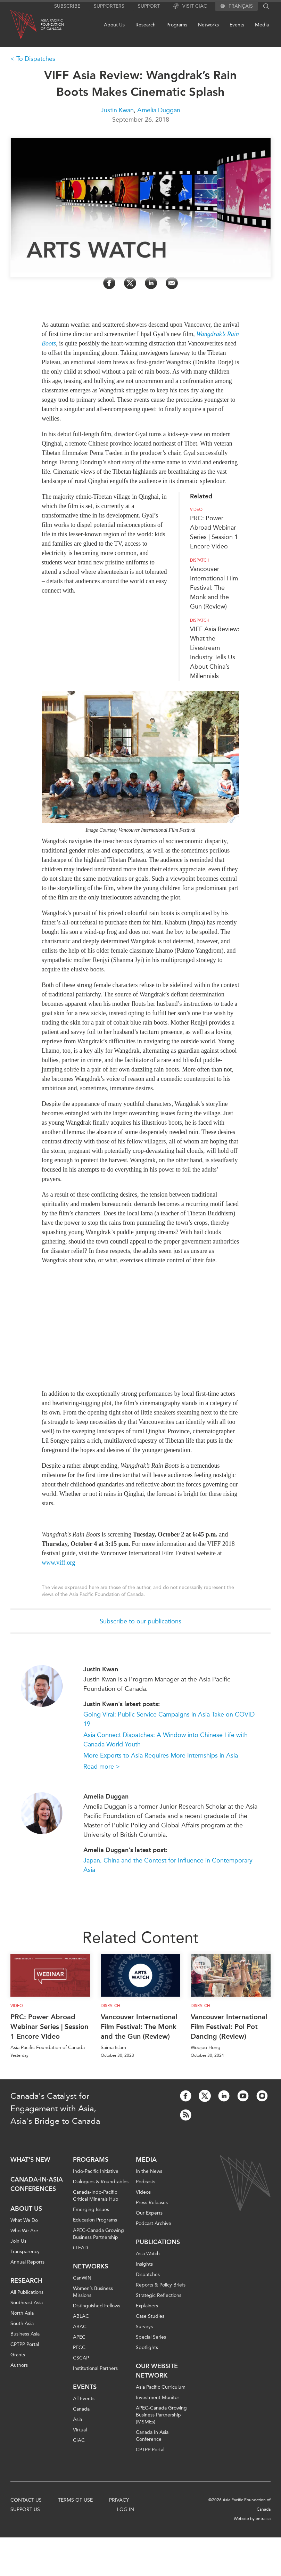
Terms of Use (75, 2500)
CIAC (79, 2440)
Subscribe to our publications (140, 1621)
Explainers (147, 2306)
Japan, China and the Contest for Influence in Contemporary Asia (168, 1865)
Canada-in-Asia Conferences (36, 2184)
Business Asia (25, 2334)
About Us (114, 25)
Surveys (144, 2327)
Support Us (25, 2509)
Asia (77, 2419)
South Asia (22, 2323)
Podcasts (145, 2182)
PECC (79, 2347)
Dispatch (199, 560)
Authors (19, 2365)
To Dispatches (35, 59)
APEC (79, 2337)
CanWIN (82, 2278)
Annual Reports (27, 2262)
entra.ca (263, 2518)
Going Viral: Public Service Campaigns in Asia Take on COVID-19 (170, 1719)
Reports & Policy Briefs (160, 2285)
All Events (83, 2399)
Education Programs (95, 2220)
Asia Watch (148, 2254)
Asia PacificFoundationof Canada (52, 24)
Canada (81, 2409)
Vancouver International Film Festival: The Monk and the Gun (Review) (214, 587)
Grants (17, 2355)
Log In (125, 2509)
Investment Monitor (157, 2397)
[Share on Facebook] (109, 283)
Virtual (80, 2430)
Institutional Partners (95, 2368)
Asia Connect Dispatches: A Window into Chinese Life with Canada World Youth (165, 1739)
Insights (144, 2264)
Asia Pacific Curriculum (160, 2387)
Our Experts (149, 2213)
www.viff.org (58, 1562)
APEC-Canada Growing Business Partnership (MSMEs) (161, 2415)
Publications (158, 2242)
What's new (30, 2159)
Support (149, 6)
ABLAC (81, 2316)
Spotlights (147, 2347)
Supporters (109, 6)
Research (145, 25)
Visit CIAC (190, 6)
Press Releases (152, 2203)
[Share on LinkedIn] (151, 283)
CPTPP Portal (24, 2344)
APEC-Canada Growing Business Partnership (98, 2233)
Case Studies (150, 2316)
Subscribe (67, 6)
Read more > (101, 1766)
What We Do (24, 2220)
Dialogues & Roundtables (101, 2182)
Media (262, 25)
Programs (176, 25)
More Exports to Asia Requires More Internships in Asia (160, 1755)
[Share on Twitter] (130, 283)
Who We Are (24, 2231)
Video (196, 509)
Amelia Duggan (158, 110)
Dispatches (148, 2274)
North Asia (22, 2313)
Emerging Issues (91, 2209)
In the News (149, 2171)
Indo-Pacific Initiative (95, 2171)
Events (237, 25)
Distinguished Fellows (96, 2306)
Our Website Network (157, 2370)
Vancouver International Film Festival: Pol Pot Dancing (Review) (229, 2026)
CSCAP (81, 2358)
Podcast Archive (153, 2223)
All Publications (26, 2292)
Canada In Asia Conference (152, 2435)
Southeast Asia (26, 2303)
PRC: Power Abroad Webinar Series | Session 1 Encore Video (49, 2026)
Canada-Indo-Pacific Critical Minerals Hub (95, 2195)
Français (241, 6)
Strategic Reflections (158, 2295)
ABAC (79, 2327)
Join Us (18, 2241)
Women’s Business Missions (93, 2291)
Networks (208, 25)
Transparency (25, 2252)
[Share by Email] (172, 283)
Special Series (151, 2337)
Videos (143, 2192)
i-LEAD (80, 2248)
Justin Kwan (117, 110)
